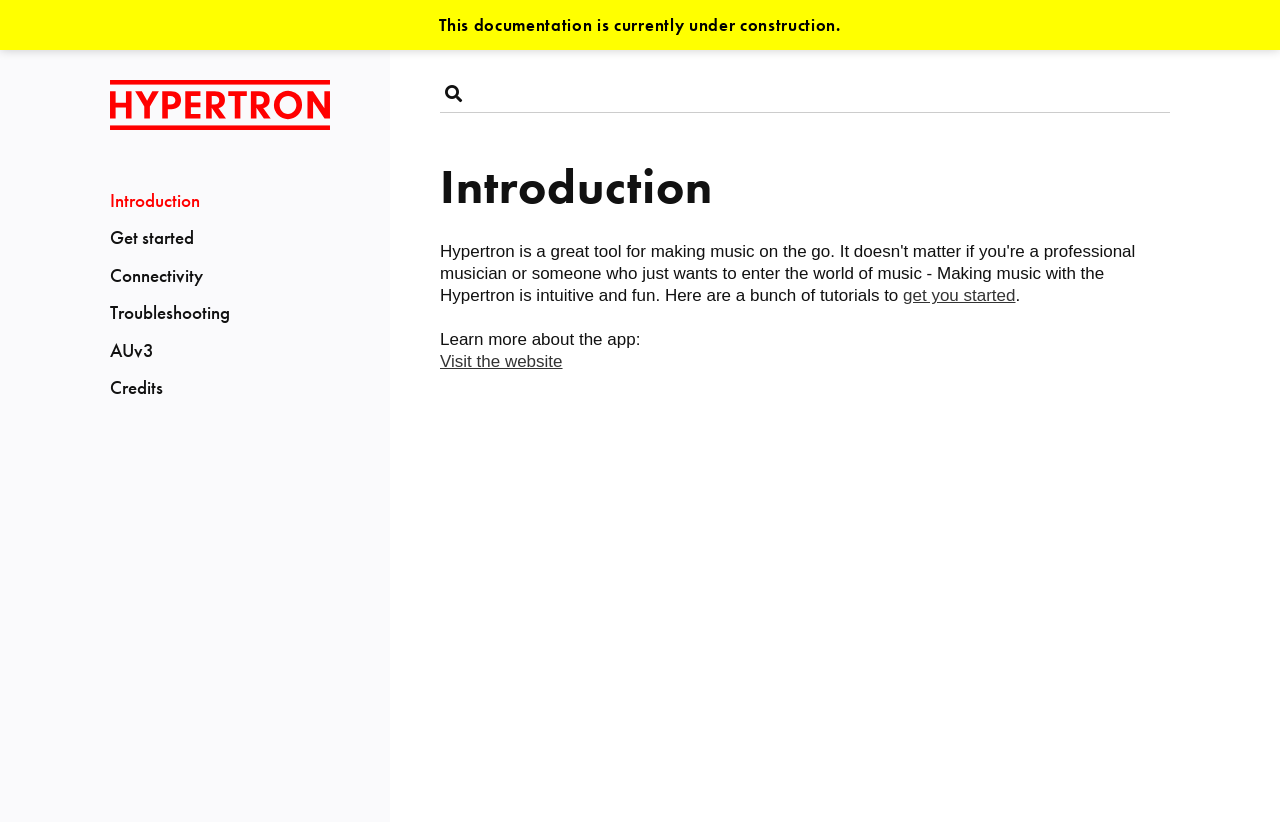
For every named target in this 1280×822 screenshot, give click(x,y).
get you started (959, 295)
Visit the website (501, 361)
